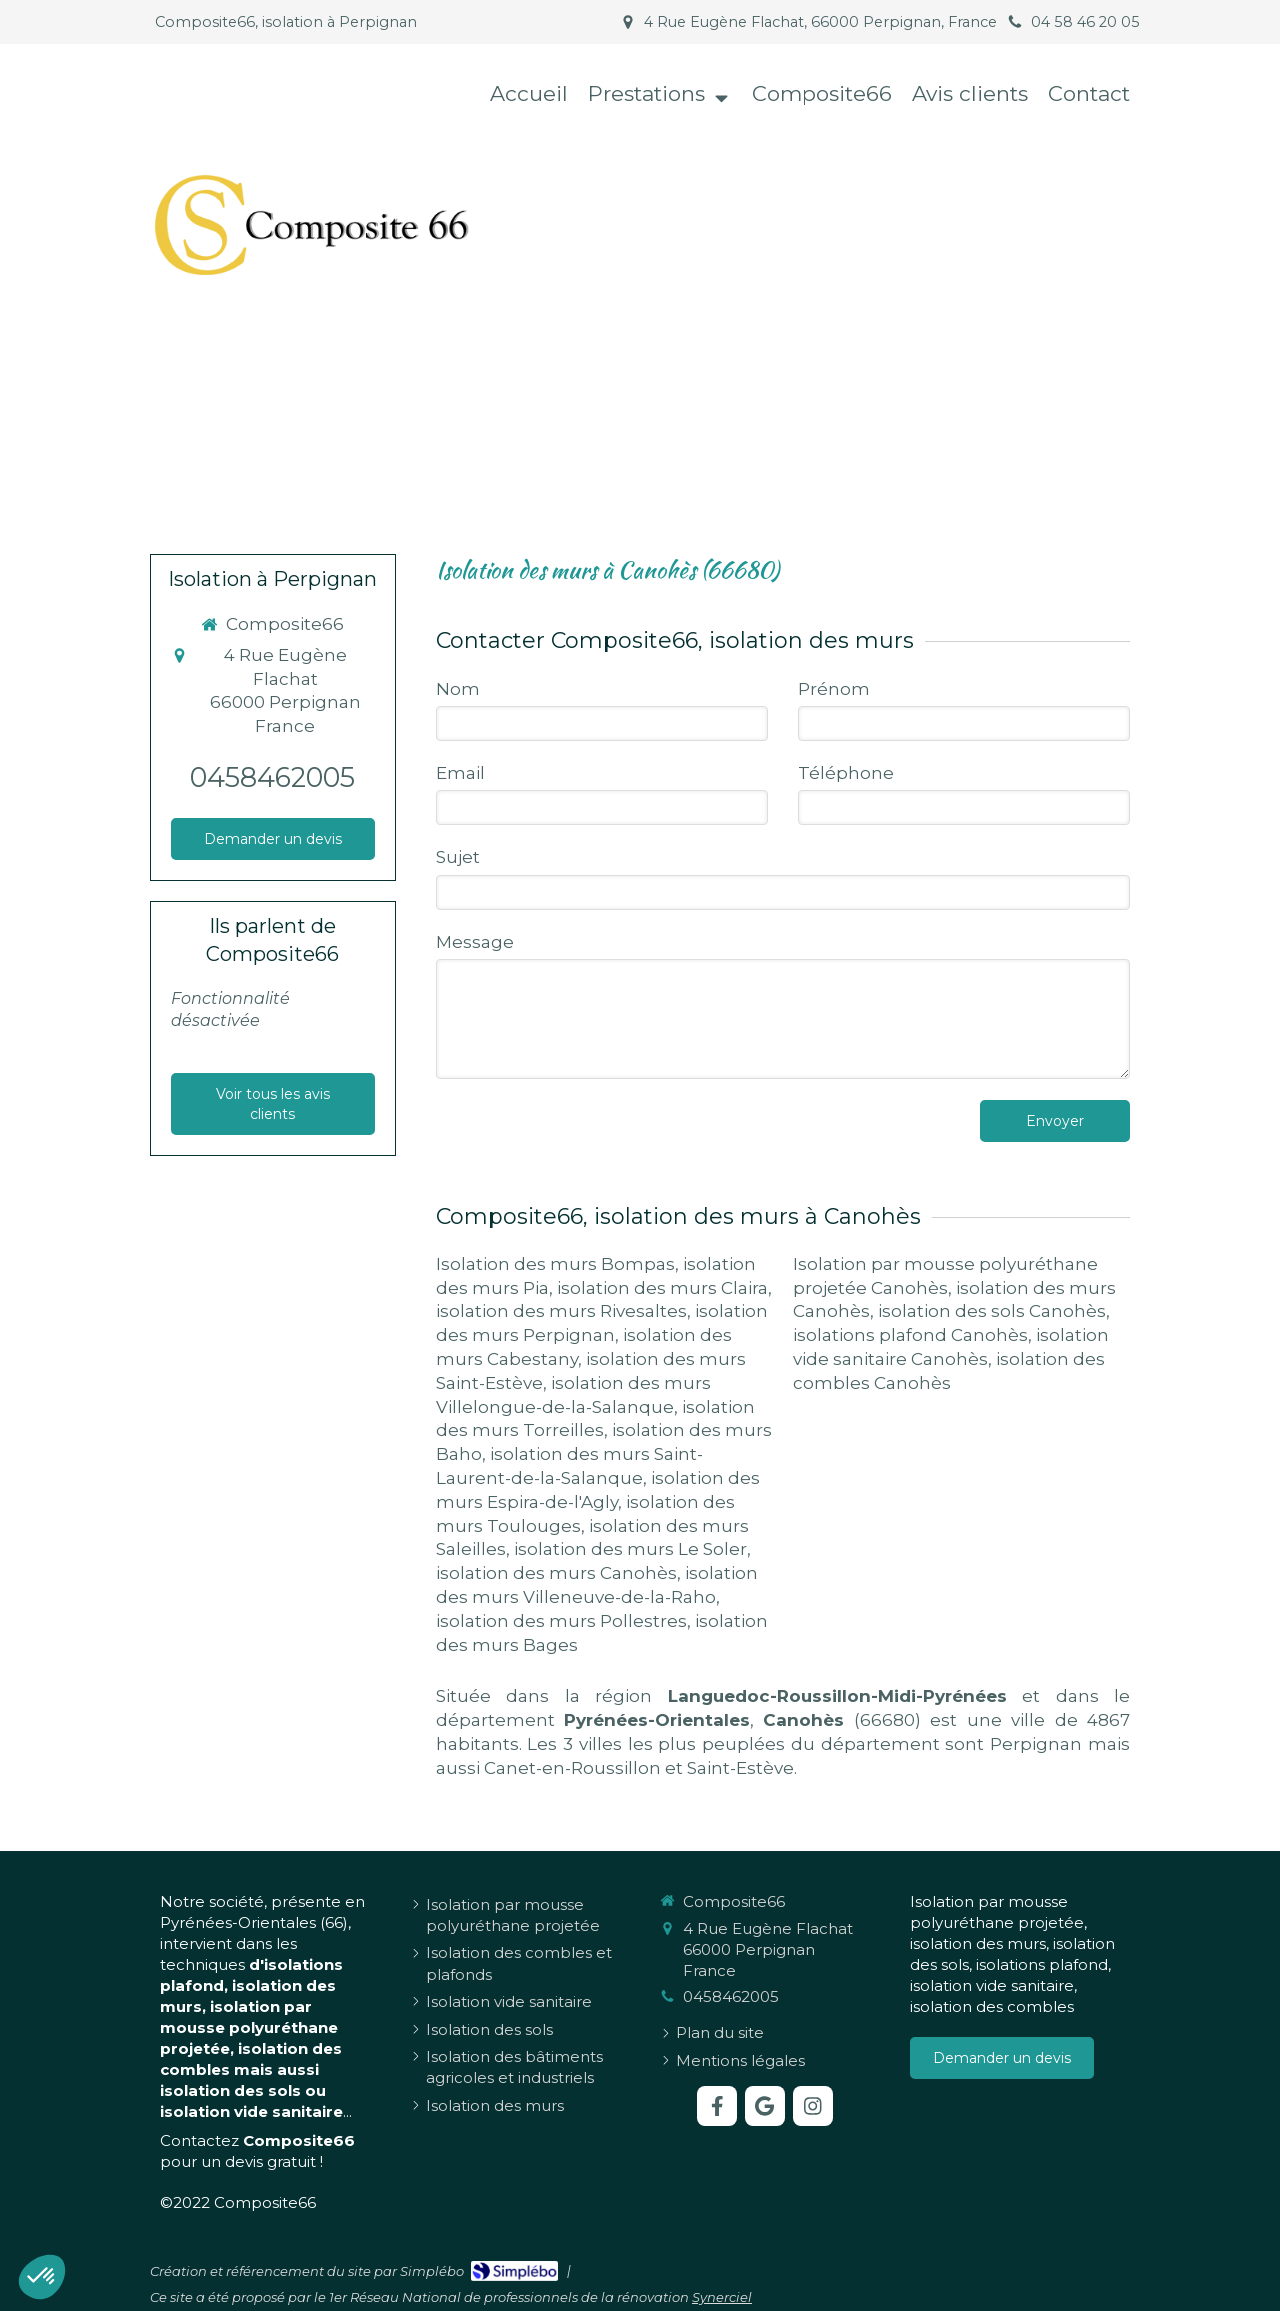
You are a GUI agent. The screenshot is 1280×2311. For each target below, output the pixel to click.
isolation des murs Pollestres (561, 1621)
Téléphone (846, 773)
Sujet (458, 857)
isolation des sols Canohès (992, 1311)
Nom (458, 689)
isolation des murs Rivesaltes (561, 1311)
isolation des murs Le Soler (630, 1549)
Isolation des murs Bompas (555, 1264)
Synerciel (722, 2297)
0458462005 (272, 777)
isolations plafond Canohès (910, 1335)
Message (475, 942)
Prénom (834, 689)
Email (460, 773)
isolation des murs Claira (662, 1288)
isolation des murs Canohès (556, 1573)
